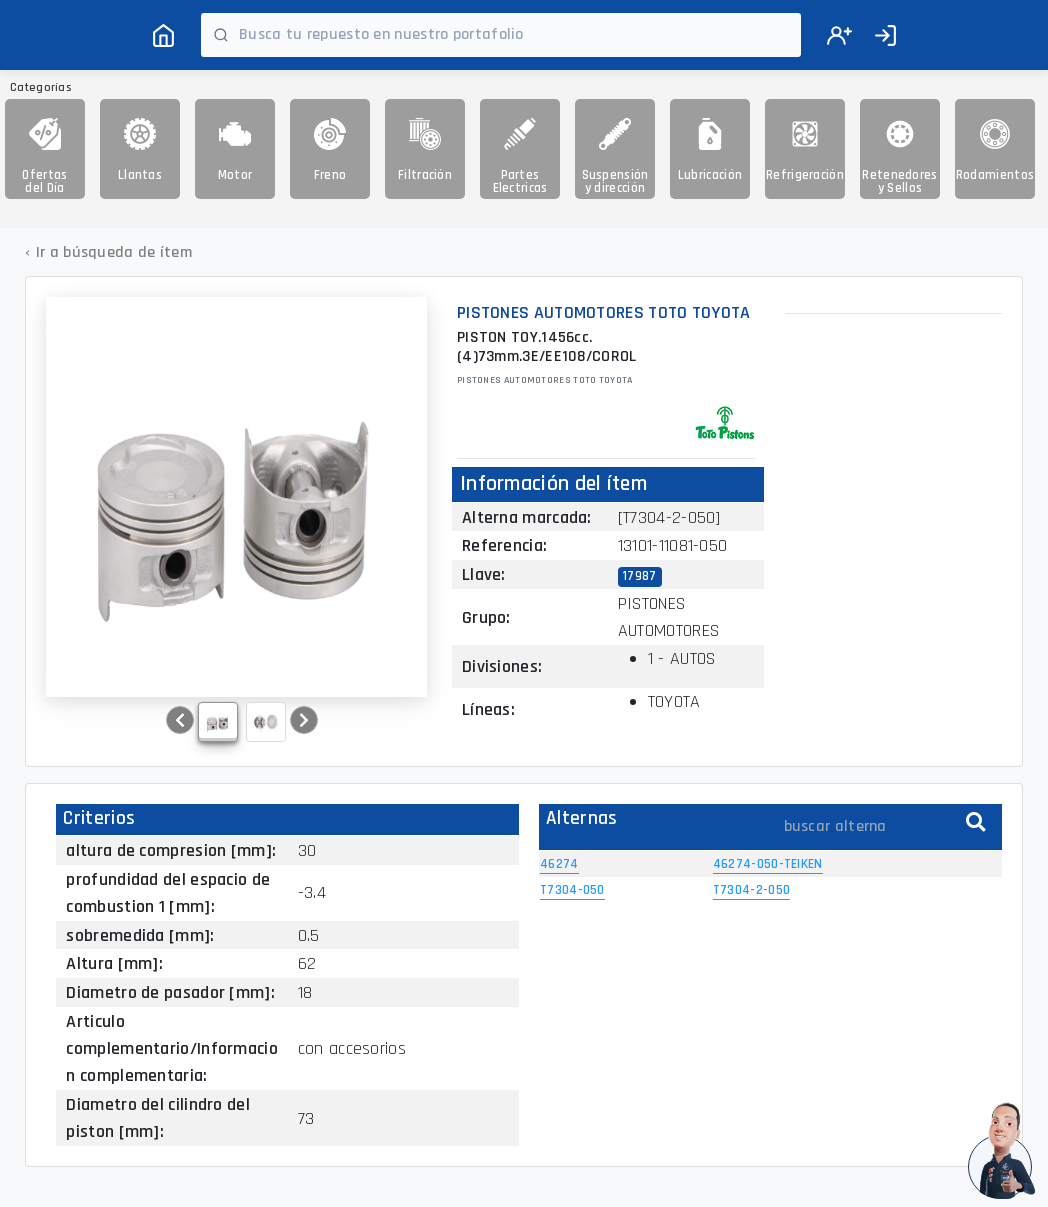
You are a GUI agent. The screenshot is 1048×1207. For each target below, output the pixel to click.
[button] (180, 720)
